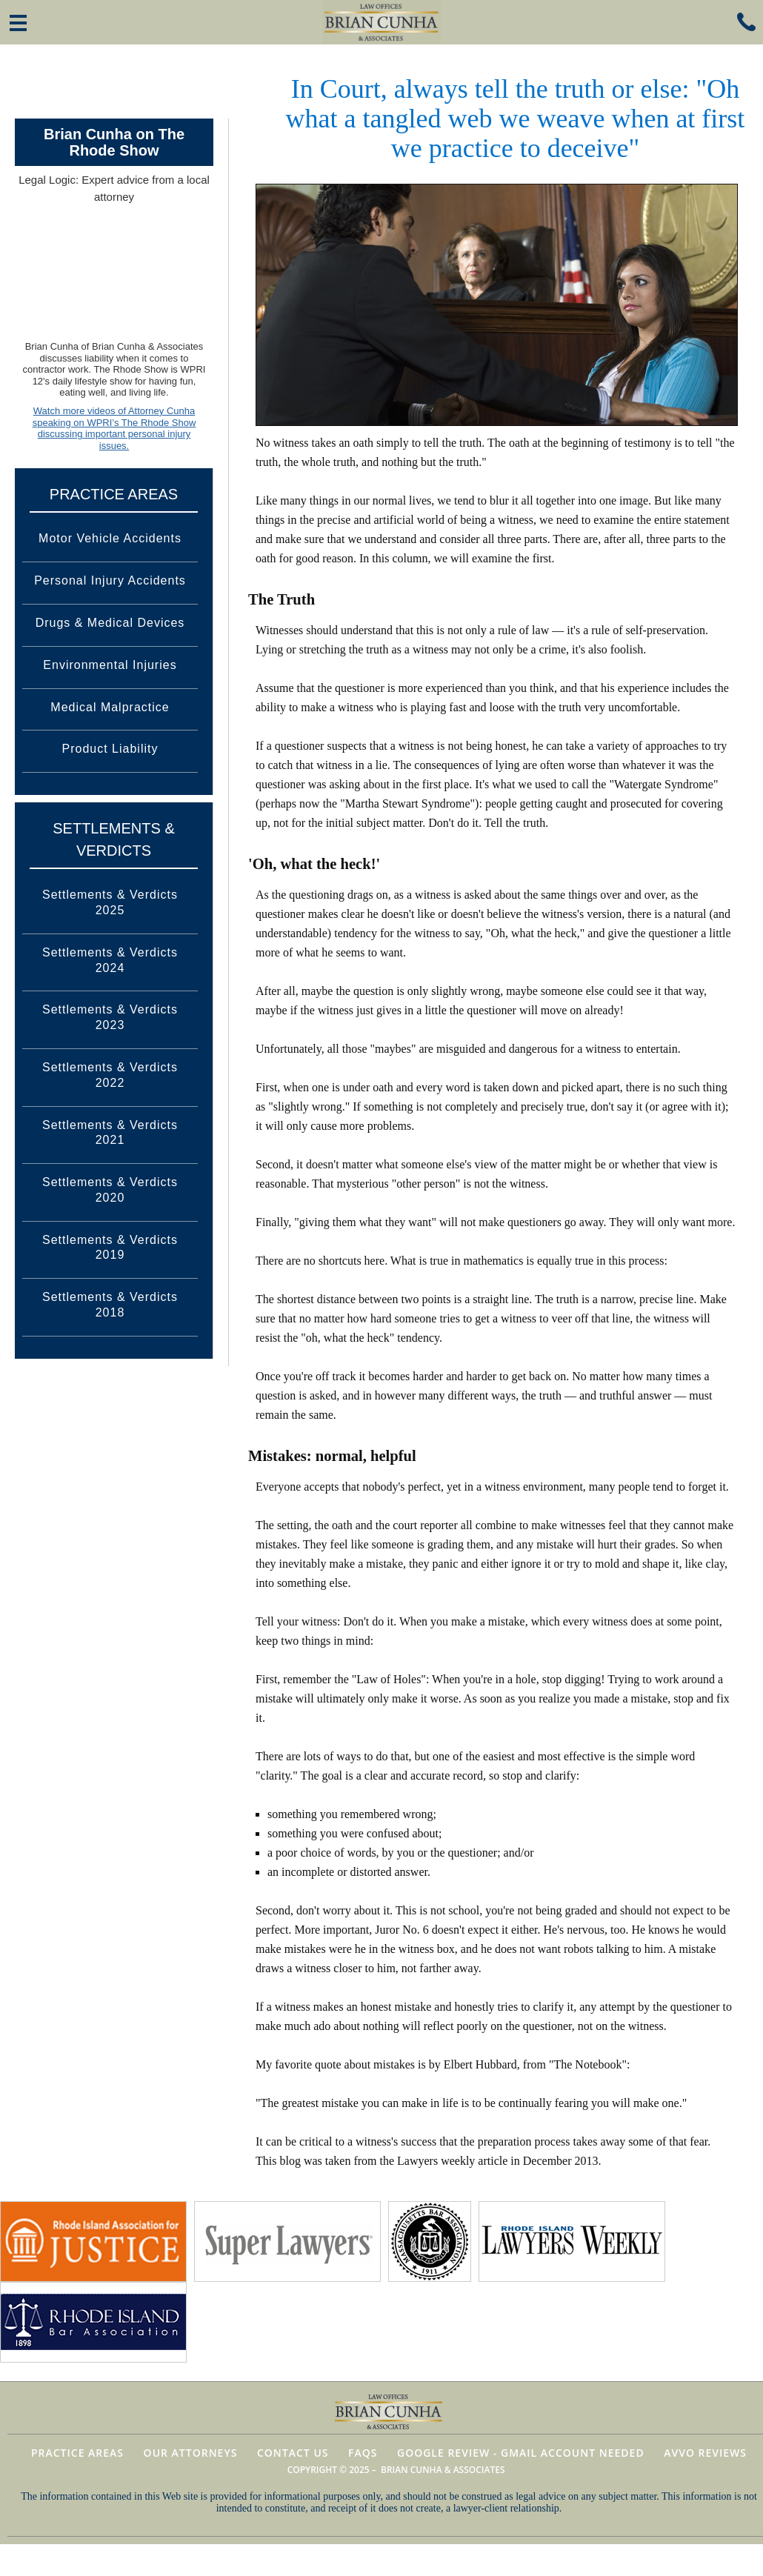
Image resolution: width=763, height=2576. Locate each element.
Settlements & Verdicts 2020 (110, 1190)
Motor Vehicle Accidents (110, 538)
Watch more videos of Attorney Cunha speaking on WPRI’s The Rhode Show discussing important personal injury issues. (114, 428)
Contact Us (293, 2453)
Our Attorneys (191, 2453)
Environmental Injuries (109, 665)
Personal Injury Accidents (110, 580)
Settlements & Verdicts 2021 (110, 1133)
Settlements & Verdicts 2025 (110, 902)
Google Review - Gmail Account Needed (520, 2453)
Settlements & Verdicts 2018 (110, 1305)
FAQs (362, 2453)
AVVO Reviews (705, 2453)
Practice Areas (77, 2453)
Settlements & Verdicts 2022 (110, 1075)
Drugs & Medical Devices (110, 622)
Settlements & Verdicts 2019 (110, 1248)
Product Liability (110, 748)
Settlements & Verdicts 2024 (110, 960)
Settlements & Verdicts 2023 (110, 1017)
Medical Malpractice (109, 707)
